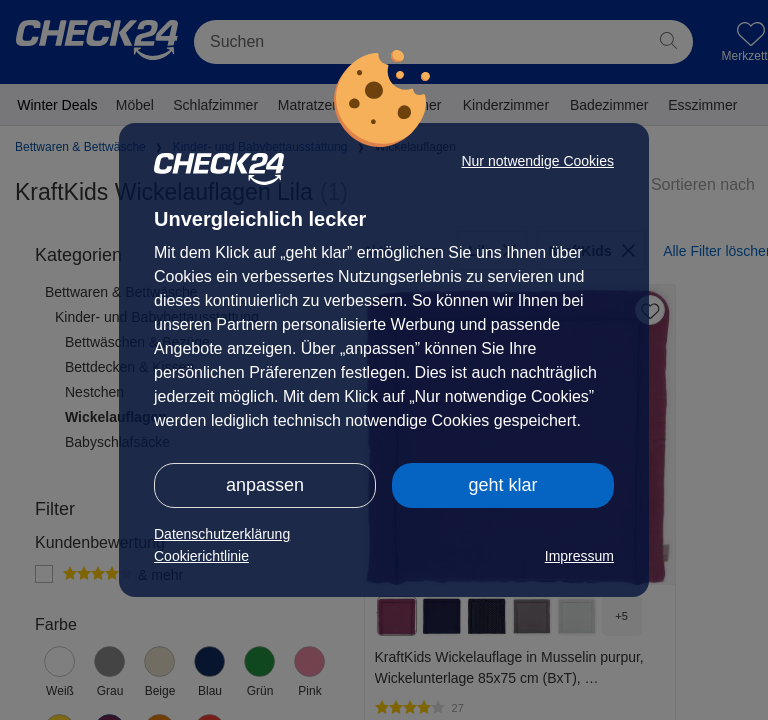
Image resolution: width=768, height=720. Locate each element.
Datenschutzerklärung (222, 534)
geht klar (502, 485)
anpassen (265, 485)
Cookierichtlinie (201, 556)
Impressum (579, 556)
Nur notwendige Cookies (537, 161)
